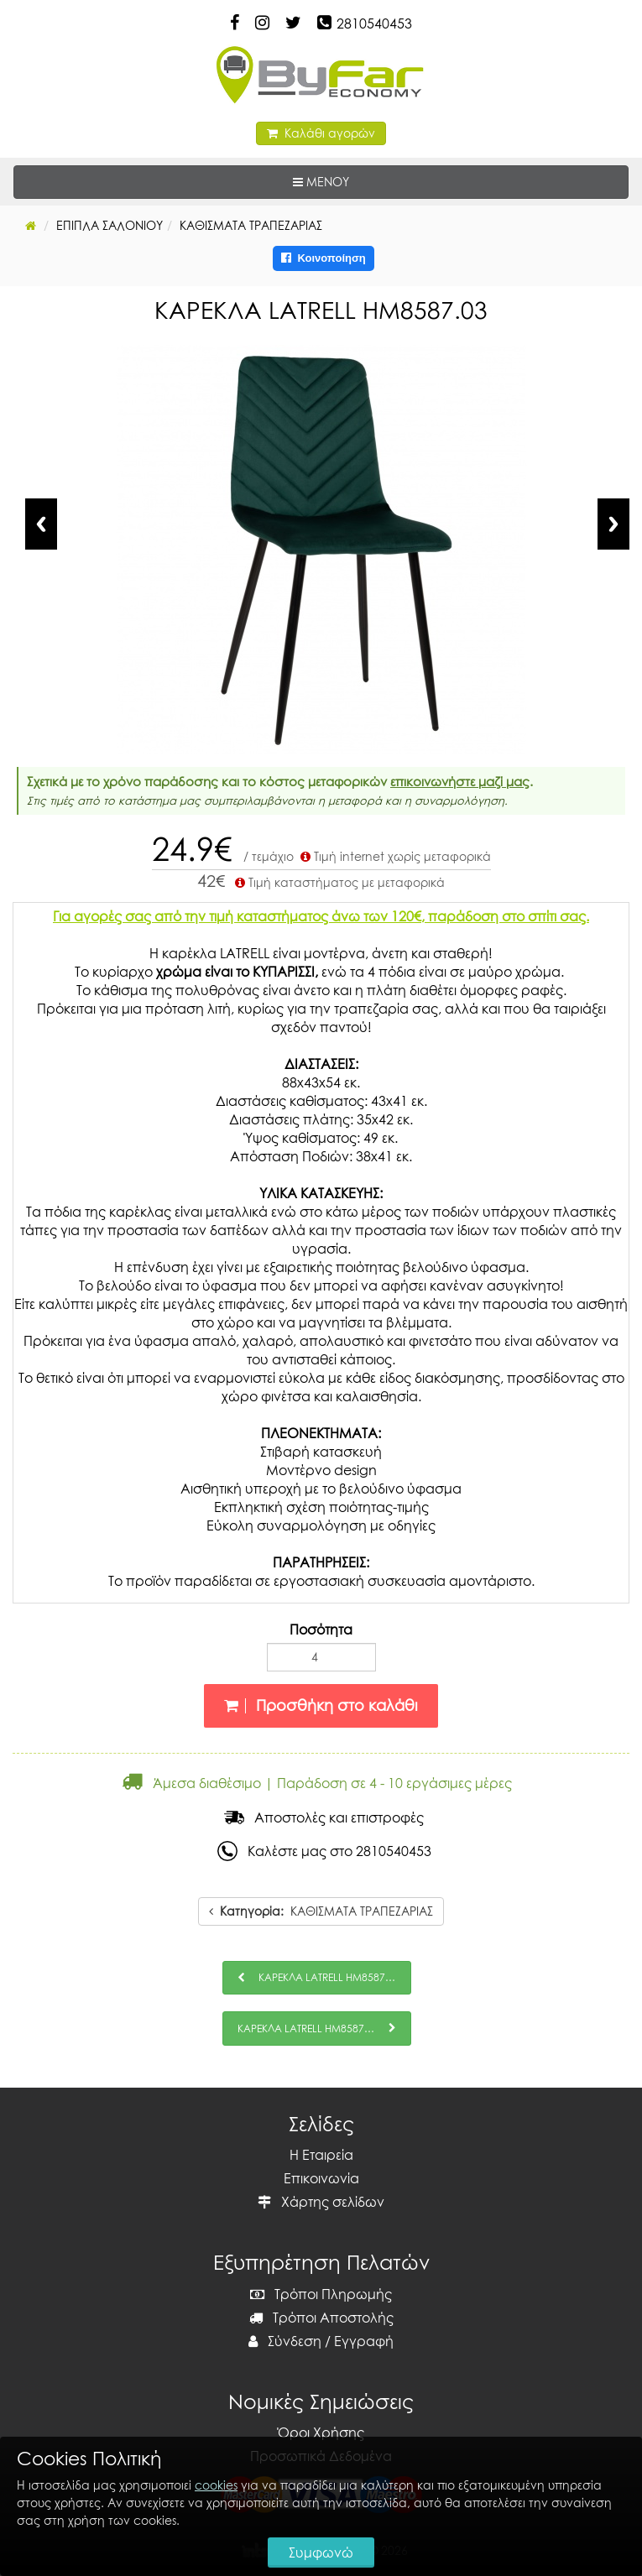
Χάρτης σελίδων (321, 2201)
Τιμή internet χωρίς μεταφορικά (394, 856)
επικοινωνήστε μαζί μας (460, 781)
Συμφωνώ (321, 2552)
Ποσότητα (321, 1629)
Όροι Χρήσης (321, 2432)
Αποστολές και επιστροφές (324, 1817)
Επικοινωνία (321, 2178)
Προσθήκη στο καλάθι (321, 1705)
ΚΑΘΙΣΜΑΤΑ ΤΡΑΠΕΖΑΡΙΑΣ (321, 1911)
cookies (216, 2485)
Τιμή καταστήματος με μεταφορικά (338, 882)
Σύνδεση (284, 2341)
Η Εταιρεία (321, 2154)
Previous (41, 524)
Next (613, 524)
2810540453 (374, 23)
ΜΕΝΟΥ (372, 181)
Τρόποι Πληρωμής (321, 2294)
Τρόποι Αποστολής (321, 2317)
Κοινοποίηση (323, 258)
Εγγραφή (364, 2341)
